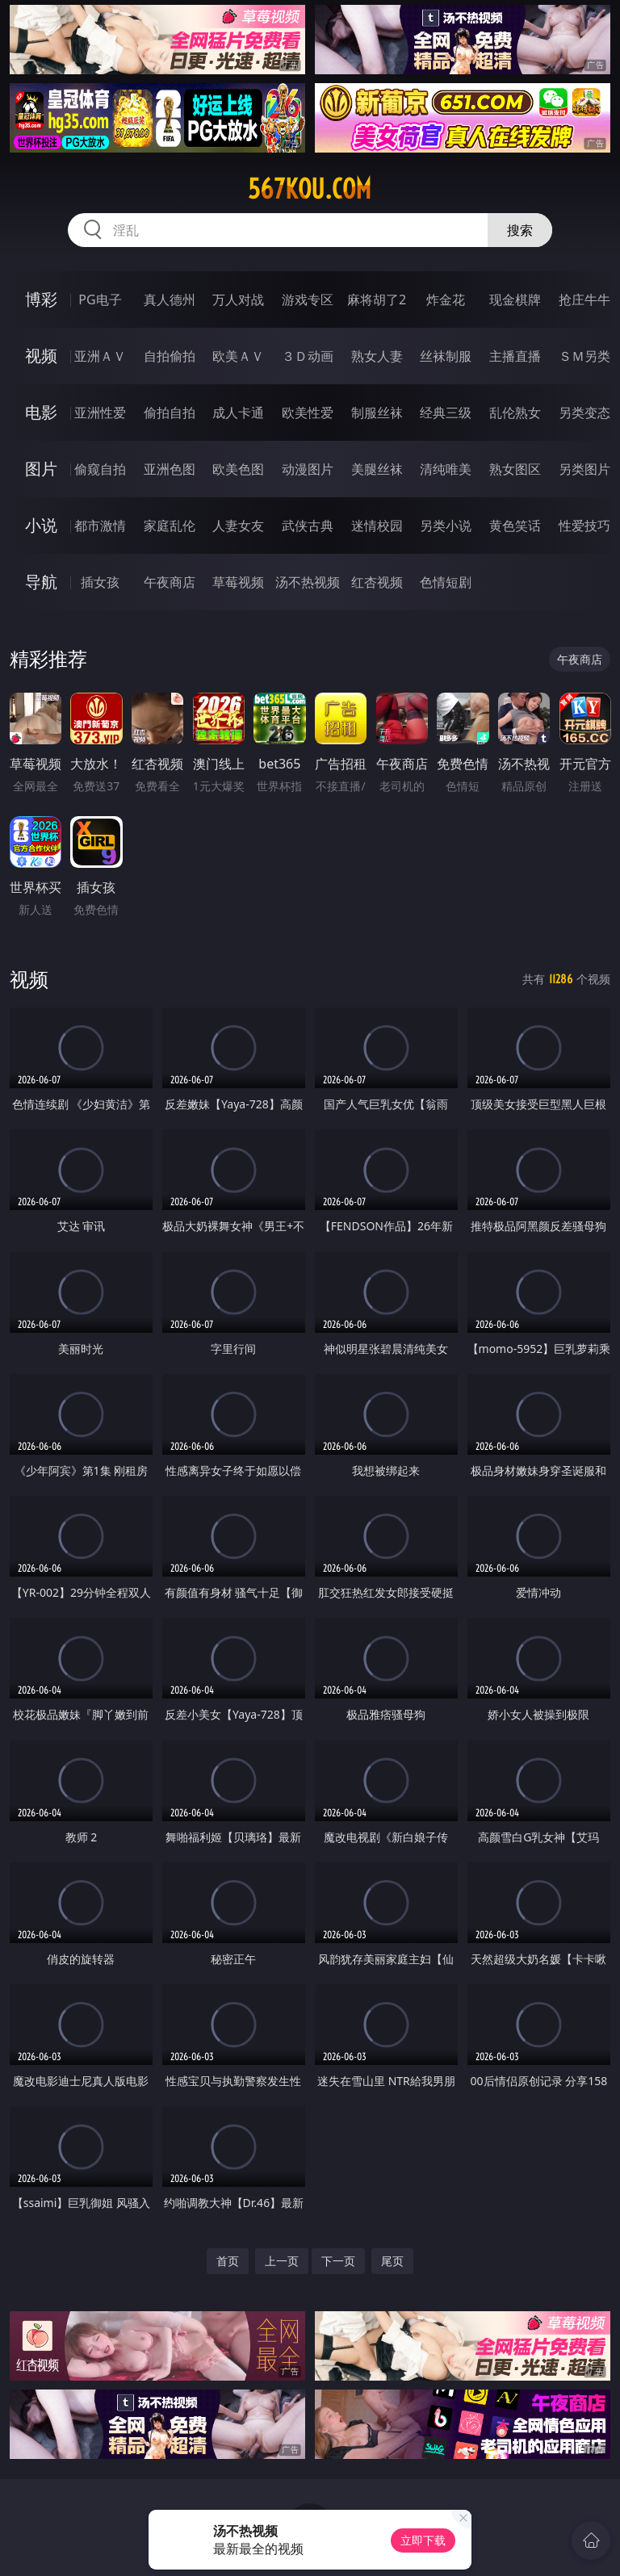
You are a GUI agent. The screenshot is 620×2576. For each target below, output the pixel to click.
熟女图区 (515, 469)
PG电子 (99, 299)
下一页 (338, 2260)
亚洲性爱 (100, 412)
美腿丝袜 (377, 469)
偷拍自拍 (169, 412)
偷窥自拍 (100, 469)
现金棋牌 (515, 299)
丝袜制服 (445, 356)
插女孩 (100, 582)
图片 (41, 469)
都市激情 (100, 525)
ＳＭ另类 (584, 356)
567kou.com (309, 189)
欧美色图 (238, 469)
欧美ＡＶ (238, 356)
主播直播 (515, 356)
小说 (41, 525)
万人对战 (238, 299)
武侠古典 (307, 525)
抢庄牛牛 (584, 299)
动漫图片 (307, 469)
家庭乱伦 (169, 525)
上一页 (282, 2260)
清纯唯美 (445, 469)
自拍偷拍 (169, 356)
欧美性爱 (307, 412)
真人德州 (169, 299)
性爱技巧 (584, 525)
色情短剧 (445, 582)
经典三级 (445, 412)
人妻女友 (238, 525)
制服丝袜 (377, 412)
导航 (41, 582)
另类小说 (445, 525)
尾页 (392, 2260)
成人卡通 (238, 412)
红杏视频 (377, 582)
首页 (227, 2260)
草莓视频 (238, 582)
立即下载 (423, 2540)
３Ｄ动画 (307, 356)
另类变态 (584, 412)
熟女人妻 (377, 356)
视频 (41, 356)
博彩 (41, 299)
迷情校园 (377, 525)
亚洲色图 (169, 469)
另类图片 (584, 469)
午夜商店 (169, 582)
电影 (41, 412)
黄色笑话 (515, 525)
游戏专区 (307, 299)
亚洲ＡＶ (100, 356)
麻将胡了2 (376, 299)
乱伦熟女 (515, 412)
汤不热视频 (307, 582)
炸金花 (445, 299)
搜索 (520, 230)
